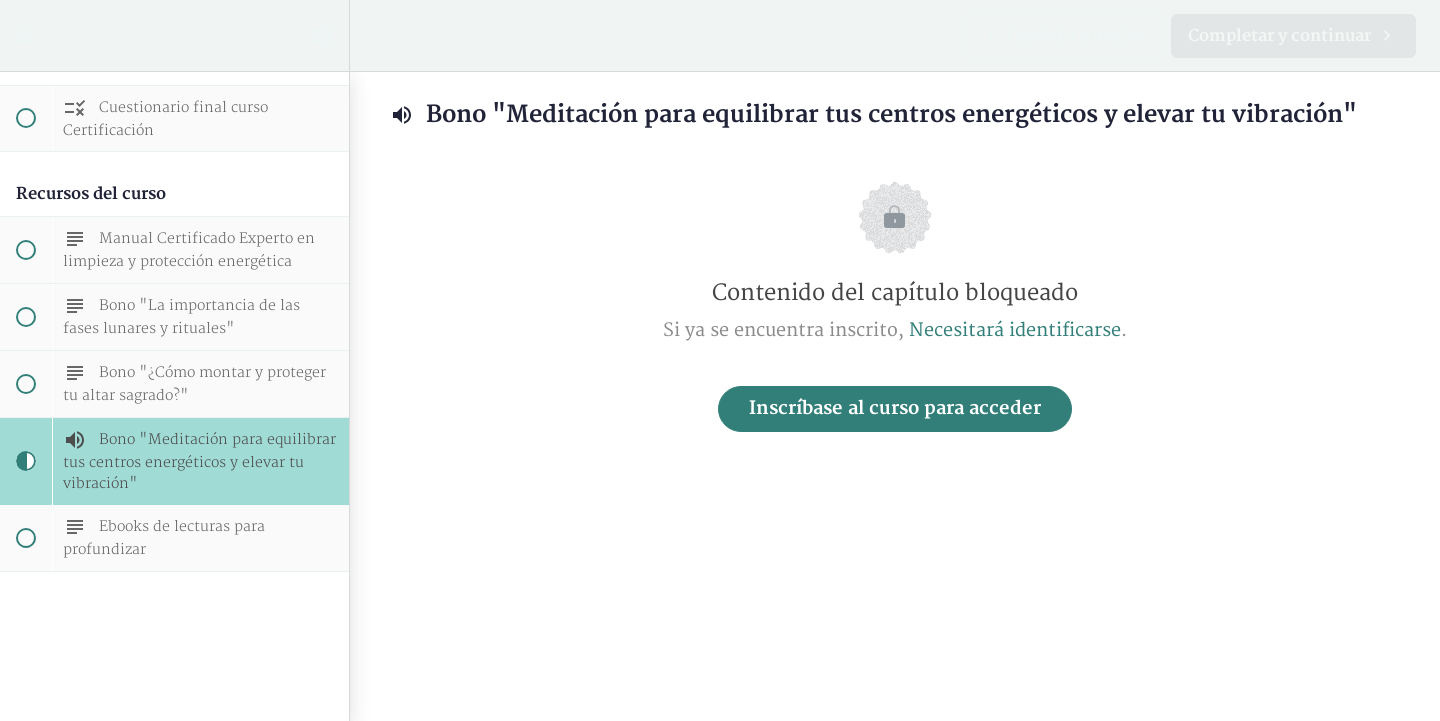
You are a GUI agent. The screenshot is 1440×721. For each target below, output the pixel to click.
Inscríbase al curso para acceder (895, 408)
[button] (25, 35)
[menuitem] (324, 35)
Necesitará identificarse (1015, 330)
